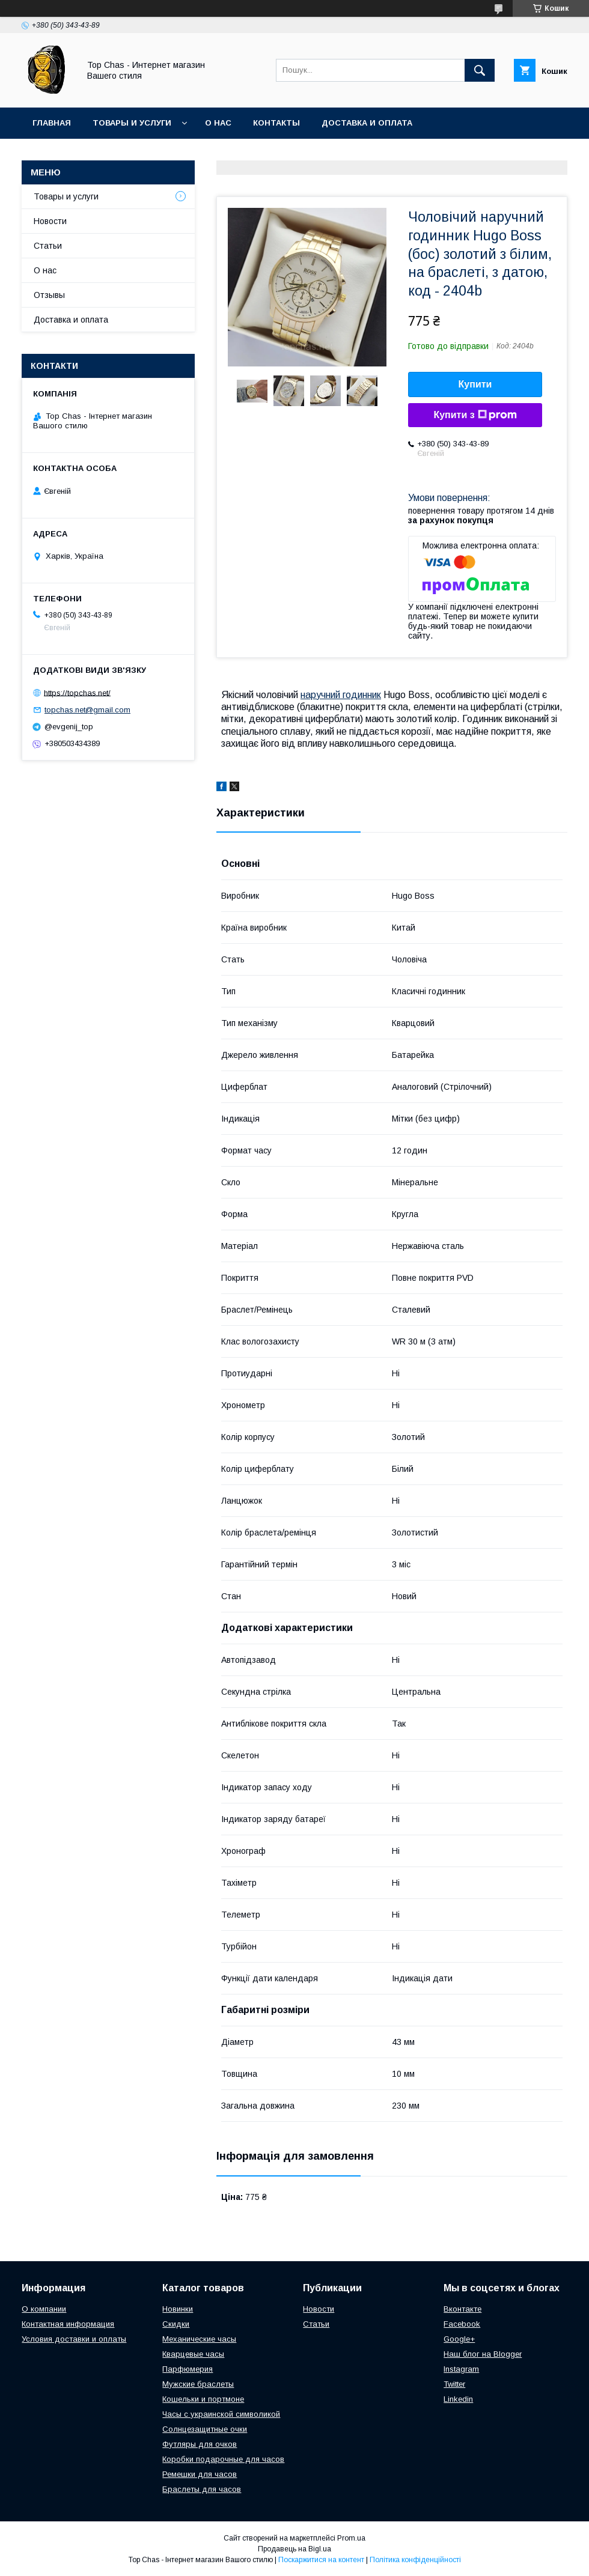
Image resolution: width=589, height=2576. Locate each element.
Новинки (177, 2308)
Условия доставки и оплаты (74, 2339)
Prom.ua (351, 2538)
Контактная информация (68, 2323)
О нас (218, 122)
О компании (44, 2308)
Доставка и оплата (367, 122)
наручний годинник (341, 695)
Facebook (462, 2323)
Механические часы (199, 2339)
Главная (51, 122)
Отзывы (49, 295)
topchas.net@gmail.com (87, 709)
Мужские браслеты (198, 2384)
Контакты (276, 122)
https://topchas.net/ (77, 692)
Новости (50, 221)
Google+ (459, 2339)
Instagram (461, 2369)
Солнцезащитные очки (204, 2429)
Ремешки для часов (199, 2474)
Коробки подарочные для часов (223, 2459)
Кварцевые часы (193, 2354)
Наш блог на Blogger (483, 2354)
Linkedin (458, 2399)
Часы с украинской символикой (221, 2414)
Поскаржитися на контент (321, 2560)
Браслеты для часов (201, 2489)
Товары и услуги (132, 122)
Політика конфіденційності (415, 2560)
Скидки (175, 2323)
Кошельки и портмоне (203, 2399)
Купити (475, 384)
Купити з (474, 415)
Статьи (48, 246)
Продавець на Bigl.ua (294, 2549)
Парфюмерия (187, 2369)
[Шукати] (480, 70)
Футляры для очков (199, 2444)
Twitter (454, 2384)
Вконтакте (462, 2308)
